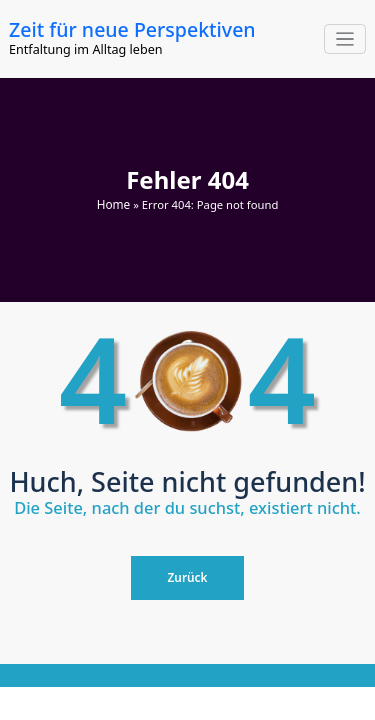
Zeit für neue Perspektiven (130, 29)
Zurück (188, 575)
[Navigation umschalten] (345, 39)
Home (113, 202)
